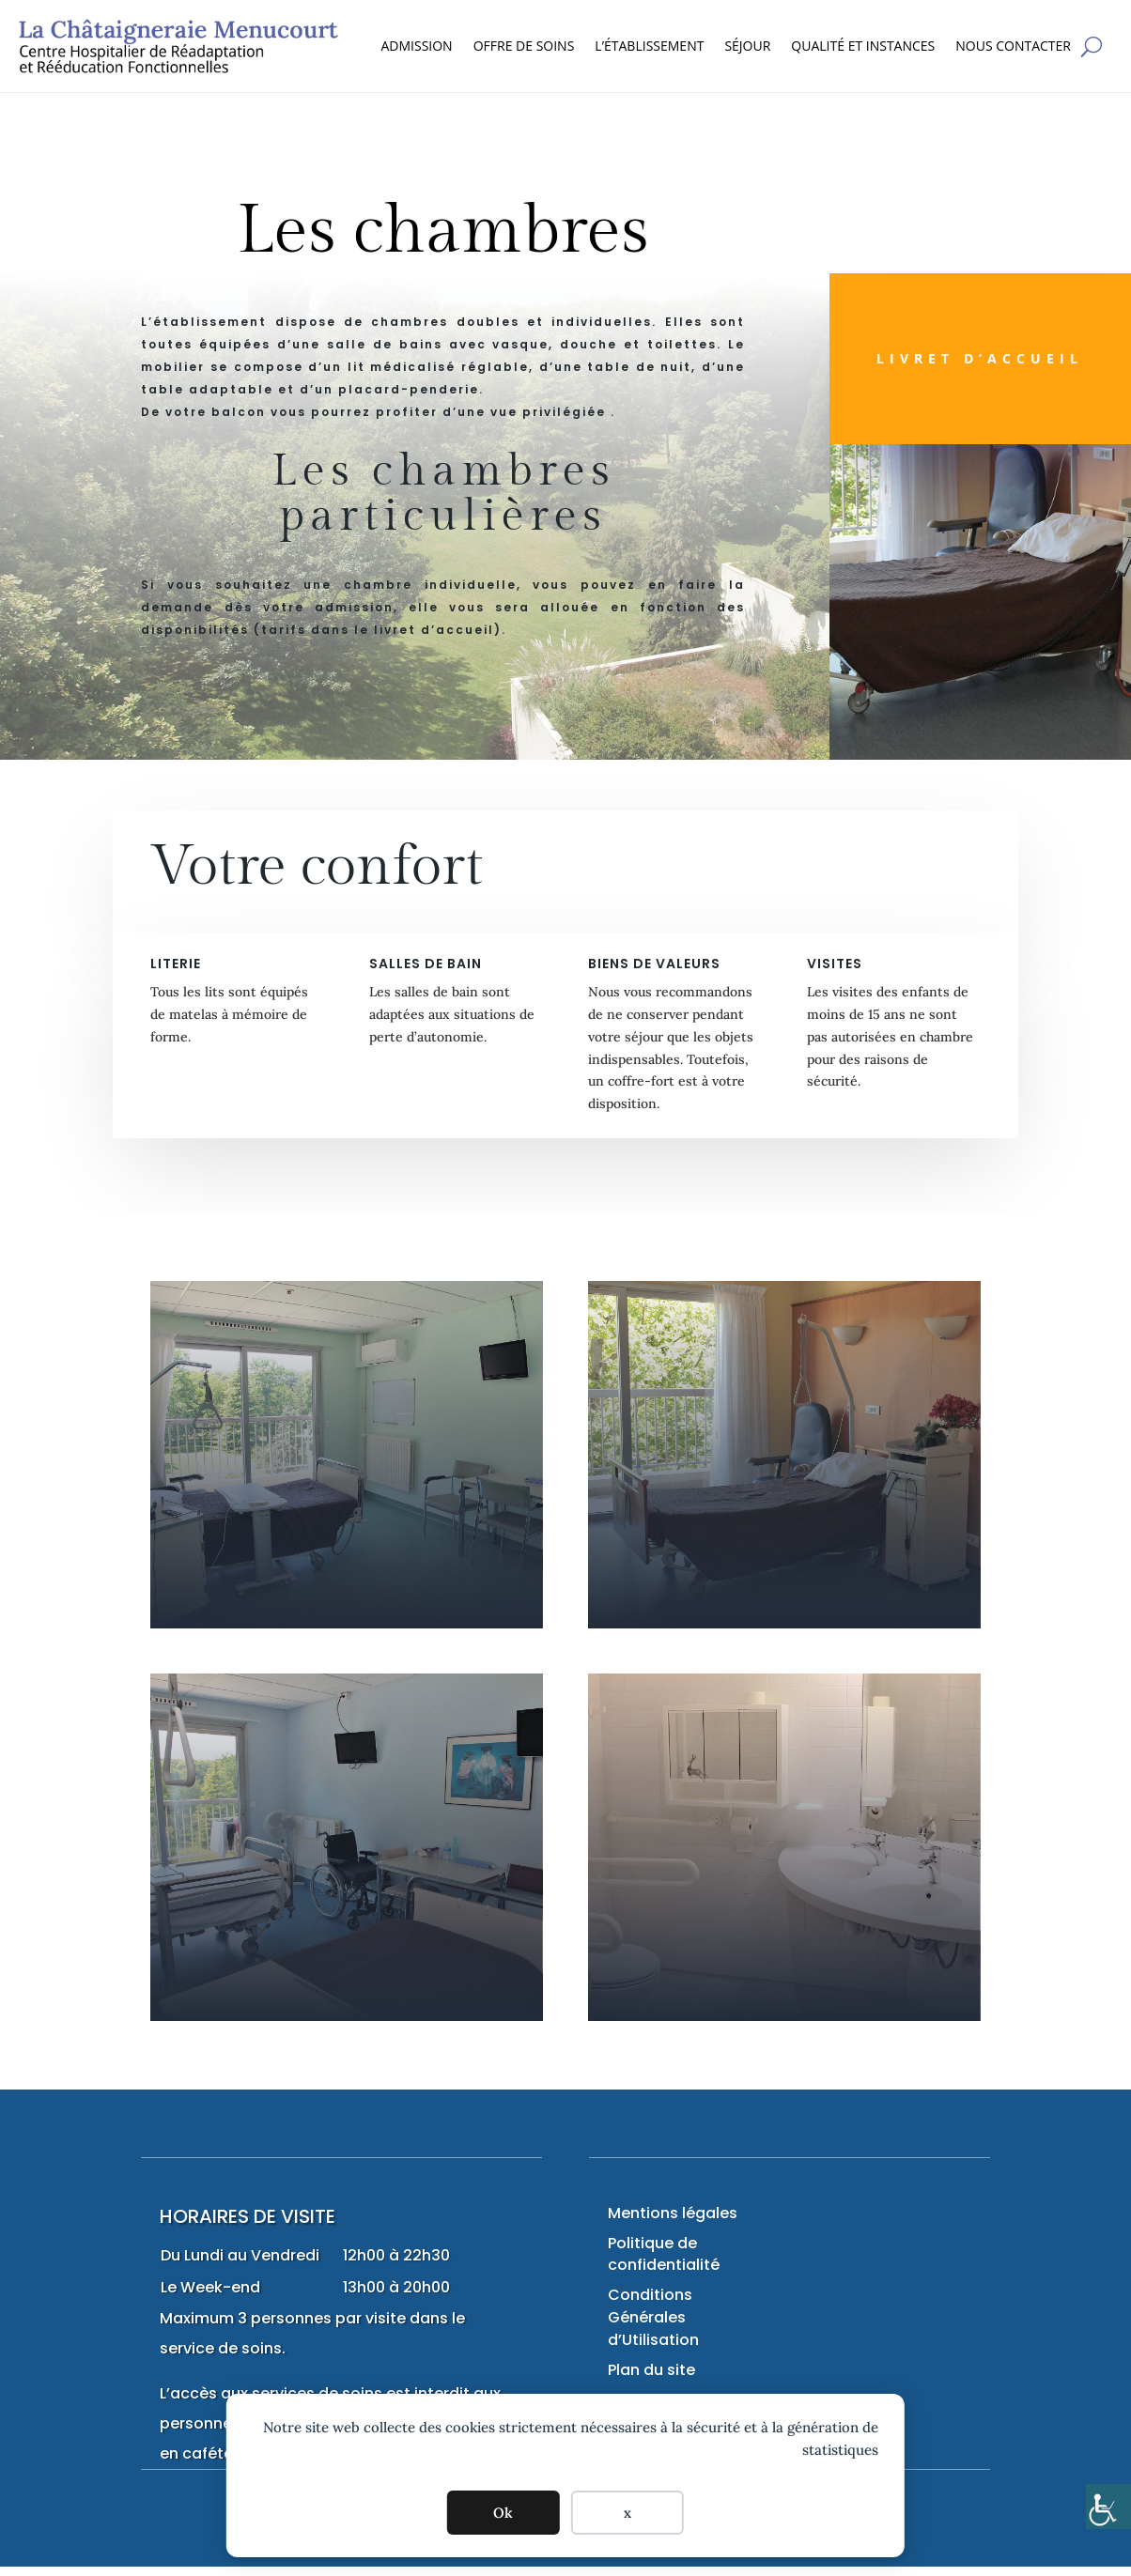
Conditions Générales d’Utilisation (653, 2317)
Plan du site (651, 2370)
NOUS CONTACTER (1013, 45)
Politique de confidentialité (664, 2254)
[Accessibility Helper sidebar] (1108, 2506)
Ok (503, 2513)
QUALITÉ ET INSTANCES (863, 45)
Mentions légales (672, 2213)
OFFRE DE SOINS (524, 45)
